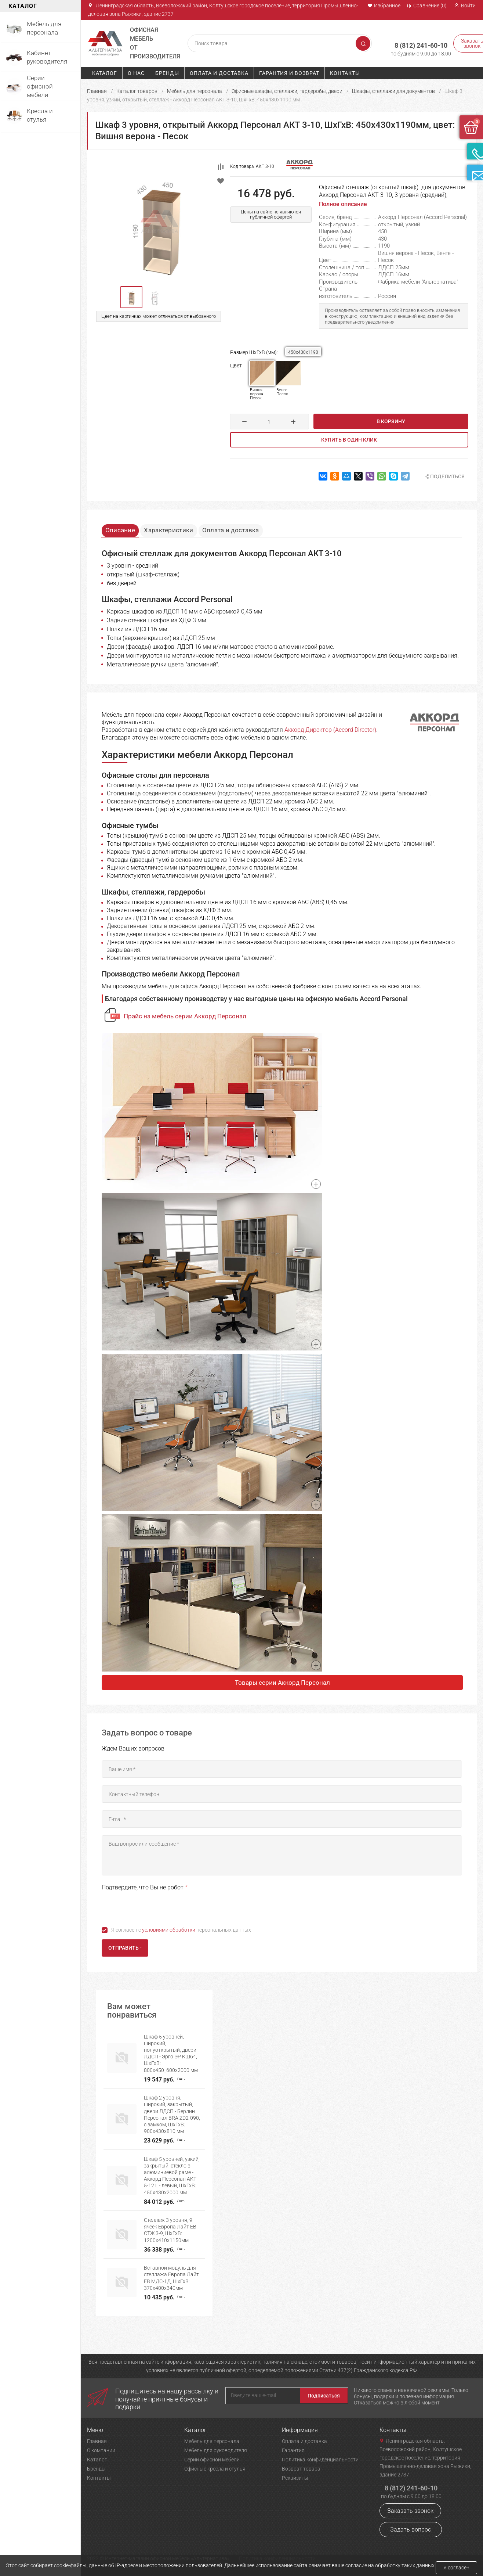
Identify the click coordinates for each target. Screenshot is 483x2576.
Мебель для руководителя (215, 2450)
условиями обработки (168, 1931)
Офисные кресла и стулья (215, 2469)
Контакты (345, 73)
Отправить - (125, 1949)
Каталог (104, 73)
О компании (101, 2450)
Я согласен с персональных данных (181, 1931)
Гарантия (293, 2450)
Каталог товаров (136, 91)
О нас (136, 73)
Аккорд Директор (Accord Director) (330, 731)
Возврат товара (301, 2469)
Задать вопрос (410, 2529)
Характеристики (178, 528)
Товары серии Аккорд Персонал (282, 1683)
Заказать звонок (410, 2510)
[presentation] (157, 1908)
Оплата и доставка (219, 73)
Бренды (167, 73)
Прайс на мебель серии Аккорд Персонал (185, 1017)
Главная (97, 91)
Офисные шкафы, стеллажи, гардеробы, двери (287, 91)
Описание (124, 528)
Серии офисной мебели (212, 2459)
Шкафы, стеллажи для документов (393, 91)
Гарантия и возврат (289, 73)
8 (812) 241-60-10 (410, 40)
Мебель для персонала (194, 91)
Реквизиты (295, 2478)
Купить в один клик (349, 440)
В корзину (391, 421)
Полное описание (343, 204)
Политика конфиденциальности (320, 2459)
